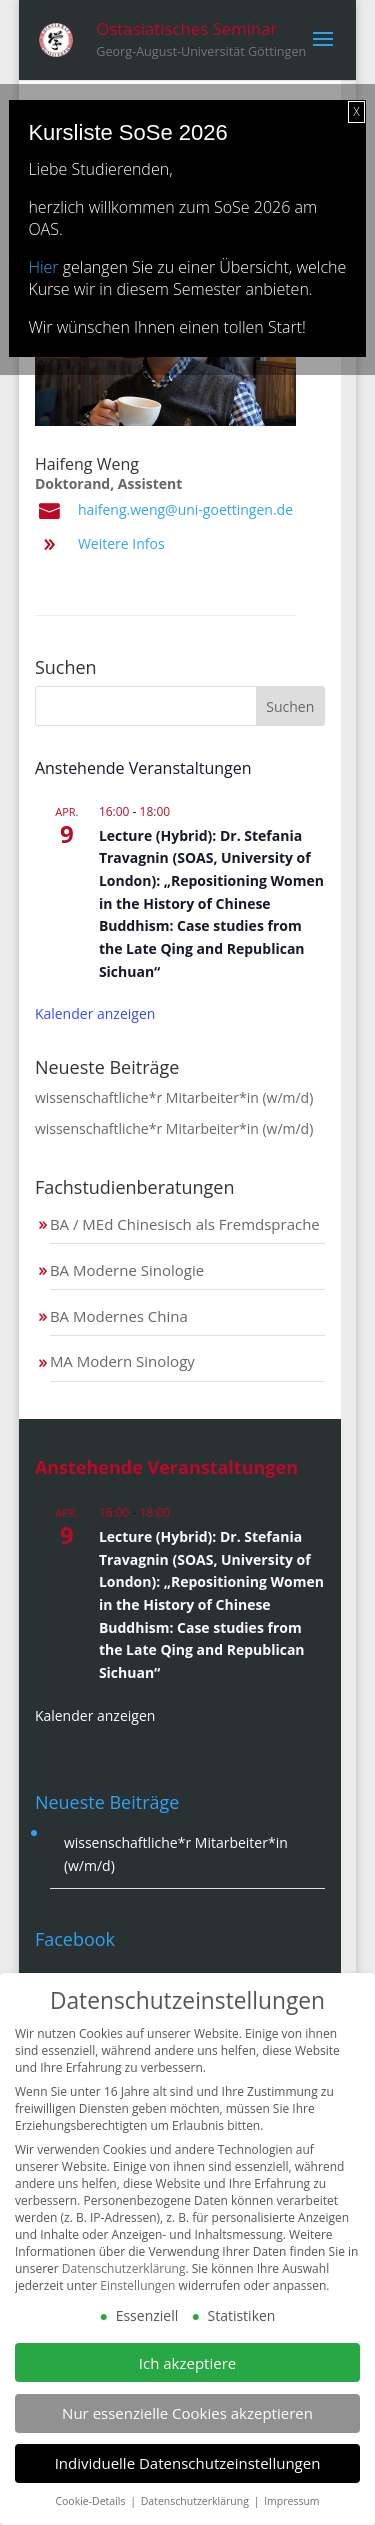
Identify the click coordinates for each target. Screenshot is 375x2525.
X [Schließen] (356, 111)
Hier (43, 267)
